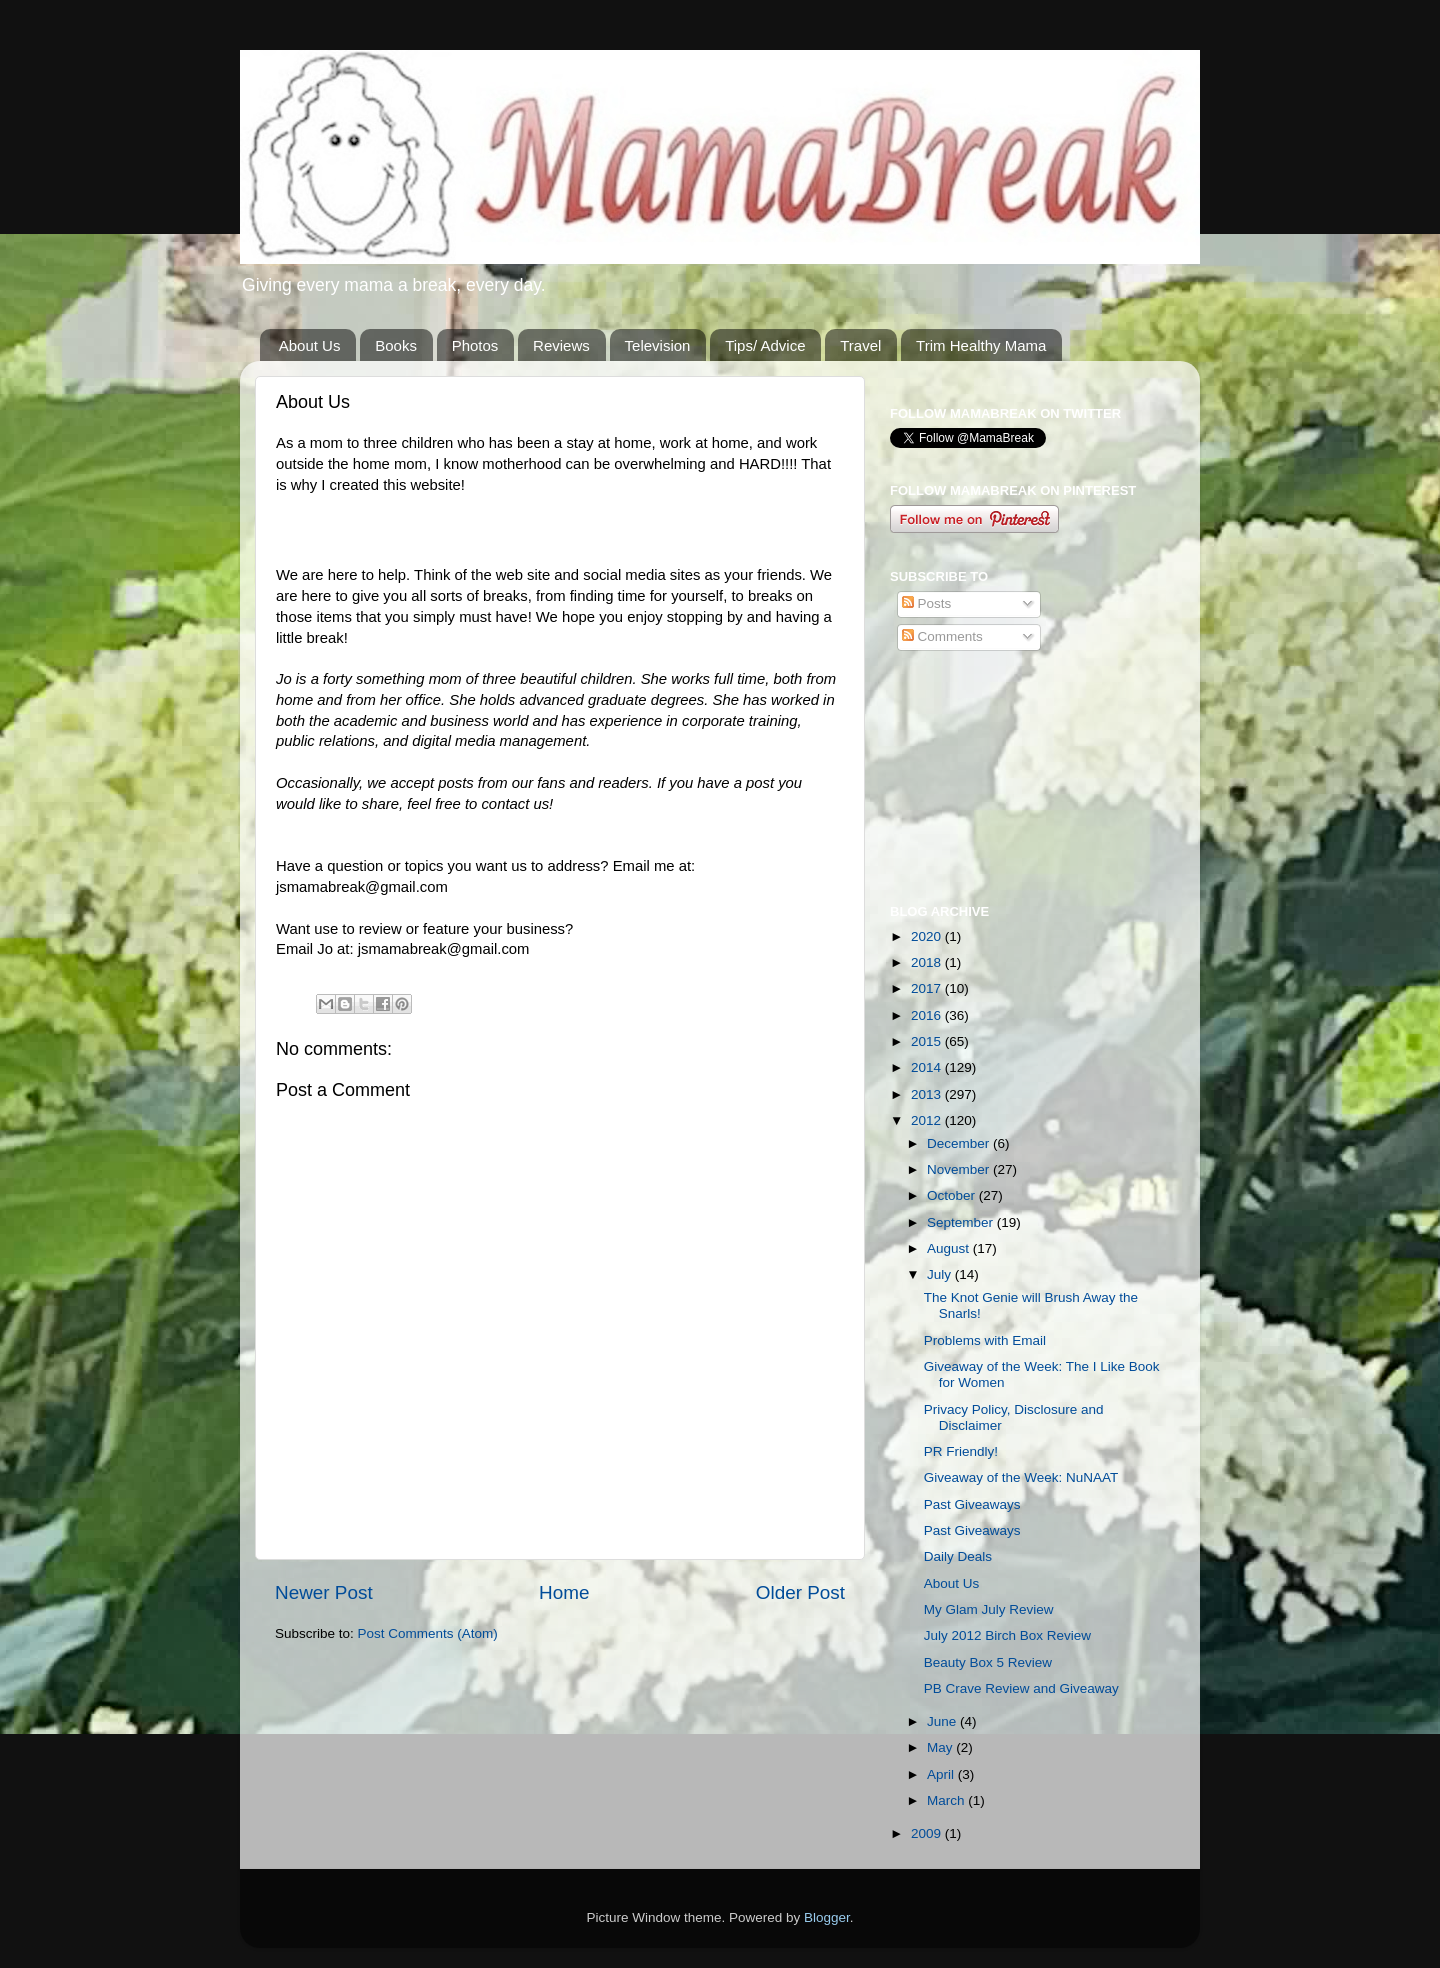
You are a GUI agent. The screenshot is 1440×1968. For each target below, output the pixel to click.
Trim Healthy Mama (981, 345)
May (941, 1747)
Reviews (561, 345)
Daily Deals (958, 1556)
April (942, 1774)
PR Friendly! (961, 1451)
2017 (928, 988)
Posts (927, 603)
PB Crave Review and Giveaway (1021, 1688)
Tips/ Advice (765, 345)
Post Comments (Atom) (428, 1633)
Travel (860, 345)
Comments (942, 636)
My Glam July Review (989, 1609)
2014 (928, 1067)
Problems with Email (985, 1340)
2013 (928, 1094)
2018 (928, 962)
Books (396, 345)
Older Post (800, 1592)
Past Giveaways (972, 1504)
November (960, 1169)
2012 (928, 1120)
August (950, 1248)
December (960, 1143)
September (962, 1222)
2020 (928, 936)
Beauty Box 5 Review (988, 1662)
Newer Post (324, 1592)
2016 (928, 1015)
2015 (928, 1041)
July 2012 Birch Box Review (1007, 1635)
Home (564, 1592)
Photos (475, 345)
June (943, 1721)
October (953, 1195)
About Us (310, 345)
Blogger (827, 1917)
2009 (928, 1833)
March (947, 1800)
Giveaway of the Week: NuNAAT (1021, 1477)
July (941, 1274)
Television (658, 345)
